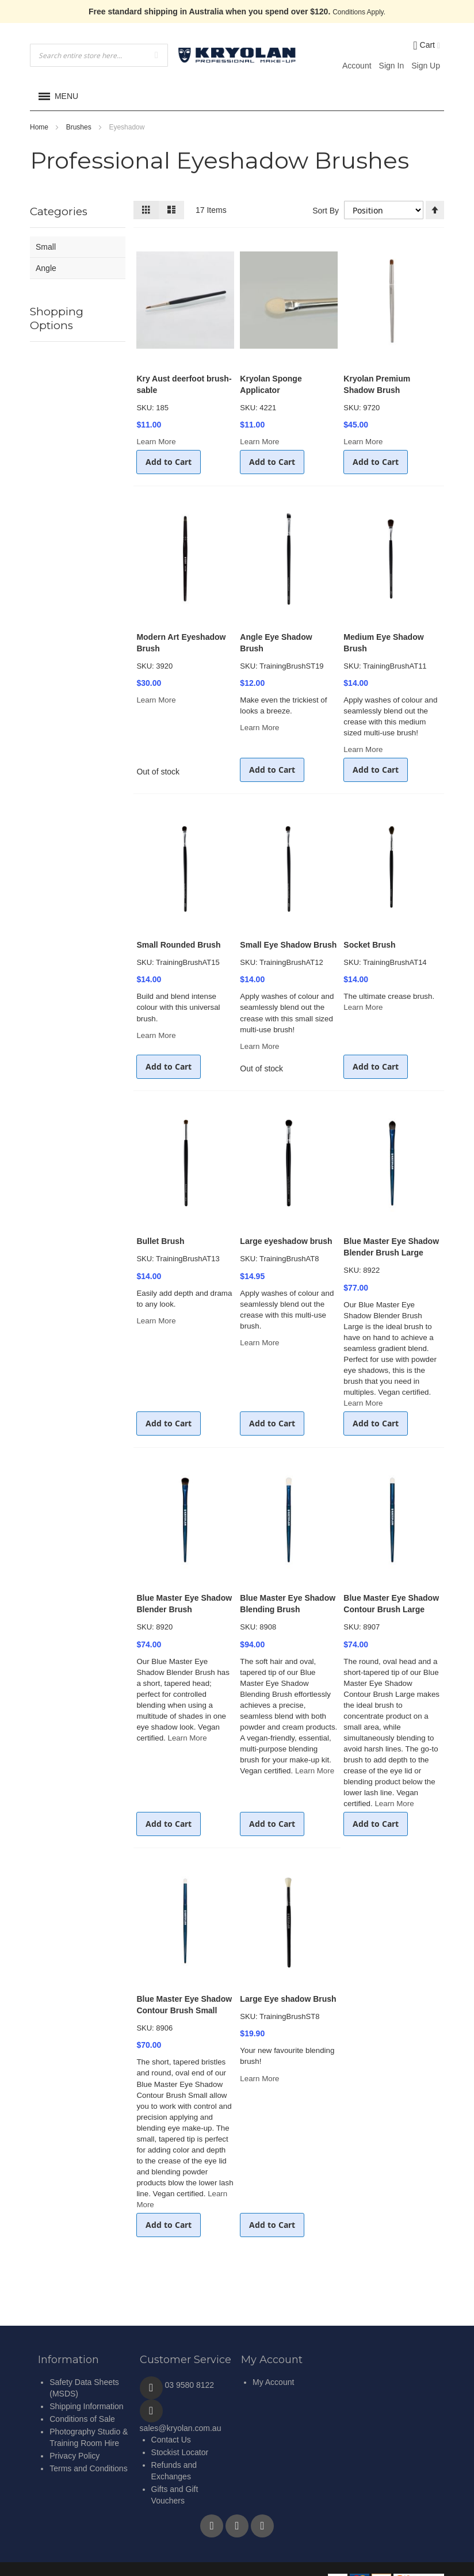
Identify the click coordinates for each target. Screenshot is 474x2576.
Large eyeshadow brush (286, 1241)
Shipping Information (86, 2406)
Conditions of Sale (82, 2419)
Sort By (324, 210)
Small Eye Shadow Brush (288, 944)
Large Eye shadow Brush (288, 1998)
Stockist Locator (180, 2452)
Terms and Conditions (88, 2468)
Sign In (391, 65)
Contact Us (171, 2439)
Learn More (155, 441)
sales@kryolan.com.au (180, 2428)
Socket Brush (369, 944)
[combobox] (99, 55)
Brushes (79, 127)
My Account (273, 2382)
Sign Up (425, 65)
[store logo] (237, 55)
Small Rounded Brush (178, 944)
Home (40, 127)
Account (357, 65)
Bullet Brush (160, 1241)
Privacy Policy (74, 2455)
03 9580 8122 (190, 2385)
